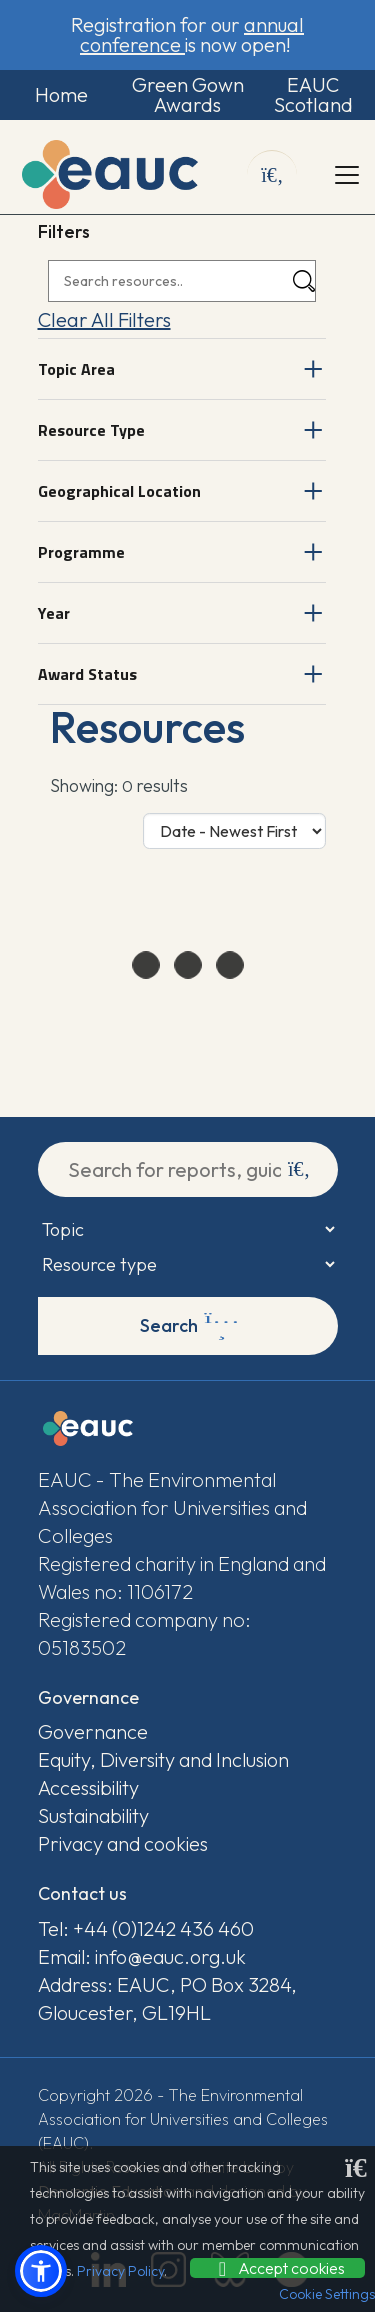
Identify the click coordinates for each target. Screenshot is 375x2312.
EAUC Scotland (313, 94)
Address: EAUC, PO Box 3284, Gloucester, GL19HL (167, 1998)
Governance (93, 1731)
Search (189, 1326)
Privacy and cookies (123, 1843)
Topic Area (76, 369)
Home (61, 94)
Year (54, 613)
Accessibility (88, 1787)
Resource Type (91, 430)
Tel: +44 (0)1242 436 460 (146, 1928)
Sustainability (93, 1815)
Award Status (87, 674)
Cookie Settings (327, 2294)
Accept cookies (277, 2268)
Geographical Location (119, 491)
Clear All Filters (104, 319)
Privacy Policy (120, 2271)
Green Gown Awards (188, 94)
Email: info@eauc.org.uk (142, 1956)
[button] (41, 2271)
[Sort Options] (234, 831)
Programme (81, 552)
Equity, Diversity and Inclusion (163, 1759)
